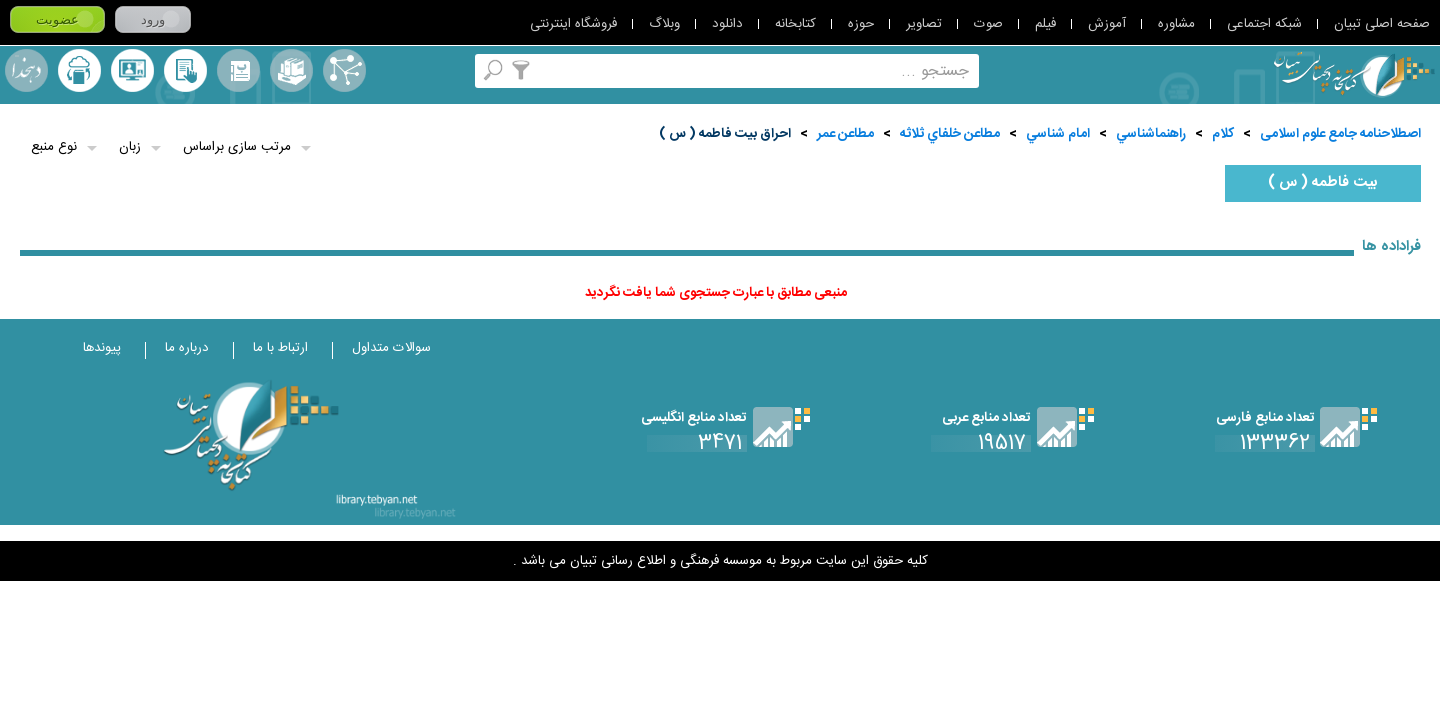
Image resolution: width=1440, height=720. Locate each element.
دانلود (727, 24)
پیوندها (102, 348)
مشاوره (1176, 24)
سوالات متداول (391, 348)
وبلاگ (664, 24)
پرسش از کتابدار (132, 70)
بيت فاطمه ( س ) (1323, 183)
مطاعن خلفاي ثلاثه (950, 134)
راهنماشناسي (1151, 134)
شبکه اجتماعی (1264, 24)
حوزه (861, 24)
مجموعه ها (291, 70)
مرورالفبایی (238, 70)
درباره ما (187, 348)
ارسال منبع (79, 70)
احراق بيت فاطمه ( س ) (725, 134)
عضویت (57, 19)
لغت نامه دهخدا (26, 70)
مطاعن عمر (845, 134)
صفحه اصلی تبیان (1382, 24)
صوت (988, 24)
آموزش (1107, 24)
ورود (153, 19)
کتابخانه (795, 24)
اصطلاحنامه (344, 70)
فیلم (1045, 24)
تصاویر (924, 24)
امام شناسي (1058, 134)
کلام (1223, 134)
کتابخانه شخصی (185, 70)
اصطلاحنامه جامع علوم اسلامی (1340, 134)
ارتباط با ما (280, 348)
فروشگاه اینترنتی (573, 24)
